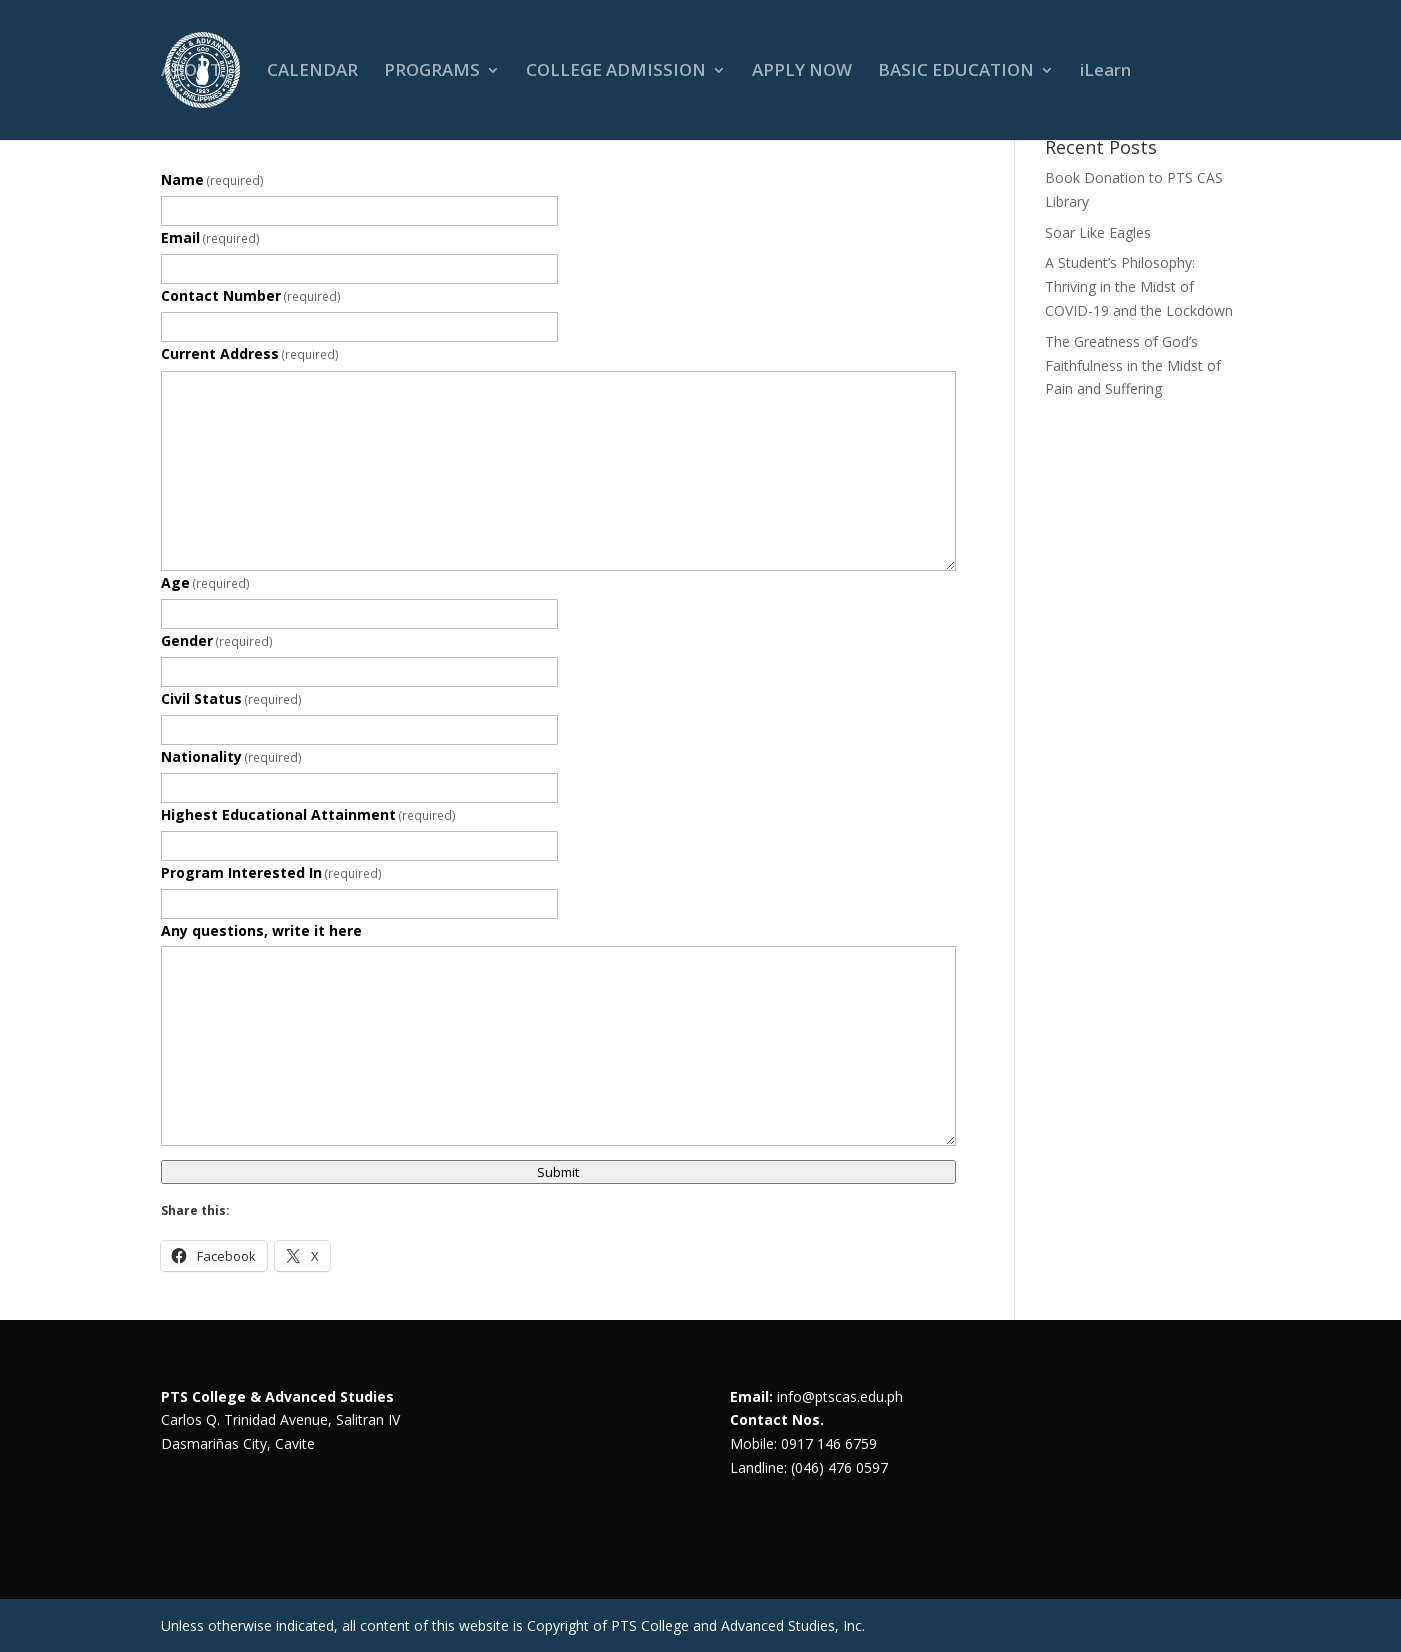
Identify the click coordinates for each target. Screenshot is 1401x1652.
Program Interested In (272, 872)
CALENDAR (312, 72)
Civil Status (232, 698)
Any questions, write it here (261, 930)
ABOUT (191, 72)
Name (213, 179)
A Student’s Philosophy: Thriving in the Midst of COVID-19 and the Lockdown (1139, 286)
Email (211, 237)
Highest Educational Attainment (309, 814)
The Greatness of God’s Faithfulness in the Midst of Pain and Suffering (1133, 365)
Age (206, 582)
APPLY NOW (802, 72)
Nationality (232, 756)
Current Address (250, 353)
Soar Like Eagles (1098, 232)
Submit (558, 1172)
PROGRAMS (432, 72)
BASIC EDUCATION (956, 72)
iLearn (1105, 72)
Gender (217, 640)
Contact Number (251, 295)
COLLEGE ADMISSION (616, 72)
